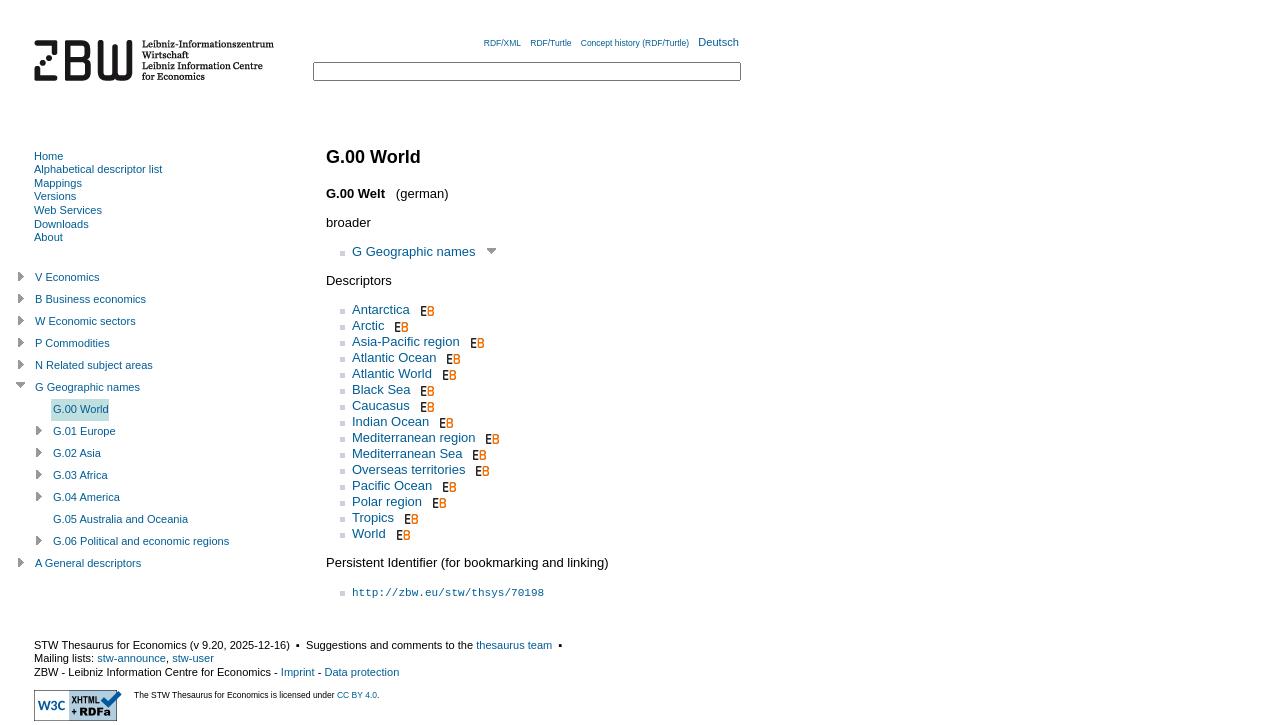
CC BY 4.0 (357, 695)
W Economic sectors (85, 321)
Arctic (368, 325)
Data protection (361, 672)
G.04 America (86, 497)
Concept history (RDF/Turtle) (635, 43)
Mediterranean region (414, 437)
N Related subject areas (94, 365)
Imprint (298, 672)
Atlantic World (392, 373)
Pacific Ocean (392, 485)
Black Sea (381, 389)
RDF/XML (502, 43)
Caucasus (381, 405)
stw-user (193, 658)
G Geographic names (414, 251)
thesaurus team (514, 645)
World (369, 533)
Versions (55, 196)
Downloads (61, 224)
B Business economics (90, 299)
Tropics (373, 517)
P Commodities (72, 343)
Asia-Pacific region (406, 341)
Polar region (387, 501)
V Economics (67, 277)
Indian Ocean (390, 421)
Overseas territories (408, 469)
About (48, 237)
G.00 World (81, 409)
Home (48, 156)
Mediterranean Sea (407, 453)
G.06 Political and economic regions (141, 541)
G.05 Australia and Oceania (120, 519)
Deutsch (718, 42)
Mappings (58, 183)
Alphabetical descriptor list (98, 169)
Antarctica (381, 309)
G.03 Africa (80, 475)
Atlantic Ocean (394, 357)
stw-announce (131, 658)
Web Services (68, 210)
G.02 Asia (77, 453)
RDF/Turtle (550, 43)
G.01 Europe (84, 431)
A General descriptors (88, 563)
